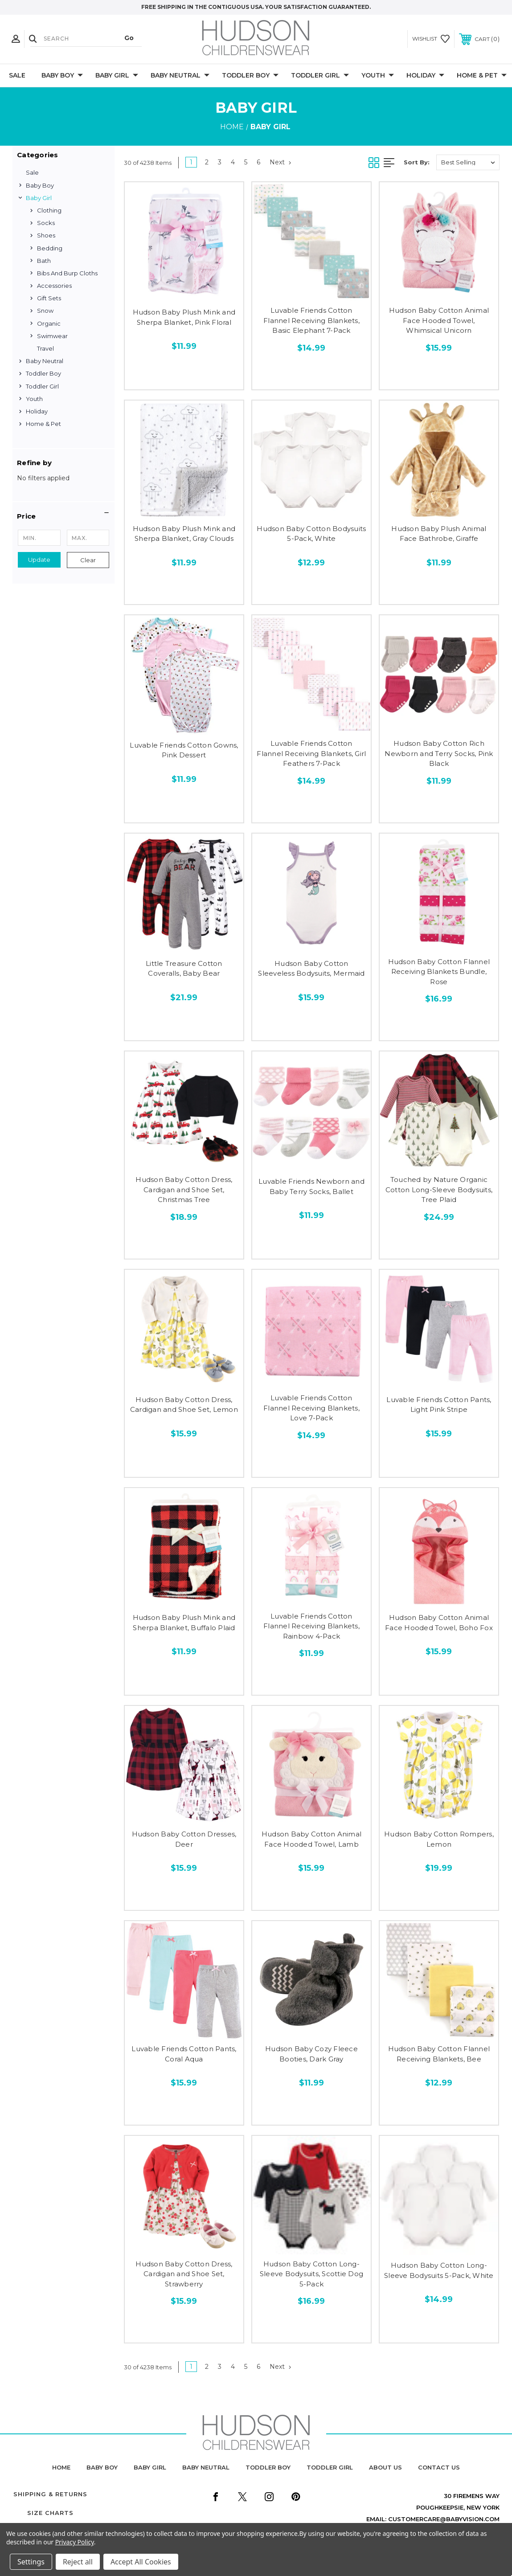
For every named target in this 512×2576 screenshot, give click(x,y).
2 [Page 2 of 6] (207, 162)
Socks (46, 222)
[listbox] (468, 162)
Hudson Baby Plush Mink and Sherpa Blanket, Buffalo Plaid (184, 1622)
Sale (17, 75)
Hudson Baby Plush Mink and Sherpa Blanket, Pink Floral (184, 317)
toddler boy (268, 2467)
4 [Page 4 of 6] (233, 162)
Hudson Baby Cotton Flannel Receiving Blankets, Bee (439, 2053)
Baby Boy (62, 75)
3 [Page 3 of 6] (219, 162)
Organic (49, 323)
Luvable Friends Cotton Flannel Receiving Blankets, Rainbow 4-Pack (311, 1626)
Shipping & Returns (50, 2494)
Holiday (425, 75)
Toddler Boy (250, 75)
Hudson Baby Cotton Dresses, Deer (184, 1839)
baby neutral (205, 2467)
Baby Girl (116, 75)
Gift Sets (49, 298)
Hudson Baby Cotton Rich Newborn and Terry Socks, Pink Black (439, 753)
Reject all (78, 2562)
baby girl (150, 2467)
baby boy (102, 2467)
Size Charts (50, 2512)
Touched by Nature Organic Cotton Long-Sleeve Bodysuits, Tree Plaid (438, 1189)
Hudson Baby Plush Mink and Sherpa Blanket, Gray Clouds (184, 533)
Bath (44, 260)
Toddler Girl (320, 75)
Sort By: (417, 162)
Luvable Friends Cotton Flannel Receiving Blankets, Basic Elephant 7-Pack (311, 320)
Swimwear (52, 335)
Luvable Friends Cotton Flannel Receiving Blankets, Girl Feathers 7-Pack (311, 753)
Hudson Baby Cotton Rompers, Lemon (439, 1839)
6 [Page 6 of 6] (258, 162)
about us (385, 2467)
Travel (45, 348)
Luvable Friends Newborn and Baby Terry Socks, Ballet (311, 1186)
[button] (63, 516)
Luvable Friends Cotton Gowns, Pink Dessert (184, 750)
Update (39, 559)
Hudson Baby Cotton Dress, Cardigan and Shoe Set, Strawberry (183, 2274)
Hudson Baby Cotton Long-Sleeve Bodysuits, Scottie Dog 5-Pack (311, 2274)
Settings (31, 2562)
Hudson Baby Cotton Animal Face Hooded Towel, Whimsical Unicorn (439, 320)
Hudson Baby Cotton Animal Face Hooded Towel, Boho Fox (439, 1622)
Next (280, 162)
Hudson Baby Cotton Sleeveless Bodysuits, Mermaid (311, 968)
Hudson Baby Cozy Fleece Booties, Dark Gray (311, 2053)
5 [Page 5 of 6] (245, 162)
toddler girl (330, 2467)
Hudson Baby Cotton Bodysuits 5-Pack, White (311, 533)
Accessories (54, 285)
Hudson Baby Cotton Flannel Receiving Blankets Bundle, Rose (439, 971)
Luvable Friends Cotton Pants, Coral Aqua (183, 2053)
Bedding (49, 248)
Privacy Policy (74, 2542)
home (61, 2467)
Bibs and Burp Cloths (67, 273)
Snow (45, 310)
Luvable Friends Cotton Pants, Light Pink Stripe (438, 1404)
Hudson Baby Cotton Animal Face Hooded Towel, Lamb (311, 1839)
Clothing (49, 210)
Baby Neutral (180, 75)
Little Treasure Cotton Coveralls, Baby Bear (184, 968)
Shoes (46, 235)
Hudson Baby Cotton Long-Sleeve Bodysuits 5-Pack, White (439, 2270)
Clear (88, 560)
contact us (439, 2467)
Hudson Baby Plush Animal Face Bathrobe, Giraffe (438, 533)
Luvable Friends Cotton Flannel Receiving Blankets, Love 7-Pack (311, 1408)
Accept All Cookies (141, 2562)
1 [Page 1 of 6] (191, 162)
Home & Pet (482, 75)
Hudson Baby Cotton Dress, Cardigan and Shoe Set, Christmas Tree (183, 1189)
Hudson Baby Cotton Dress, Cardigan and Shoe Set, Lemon (184, 1404)
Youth (377, 75)
